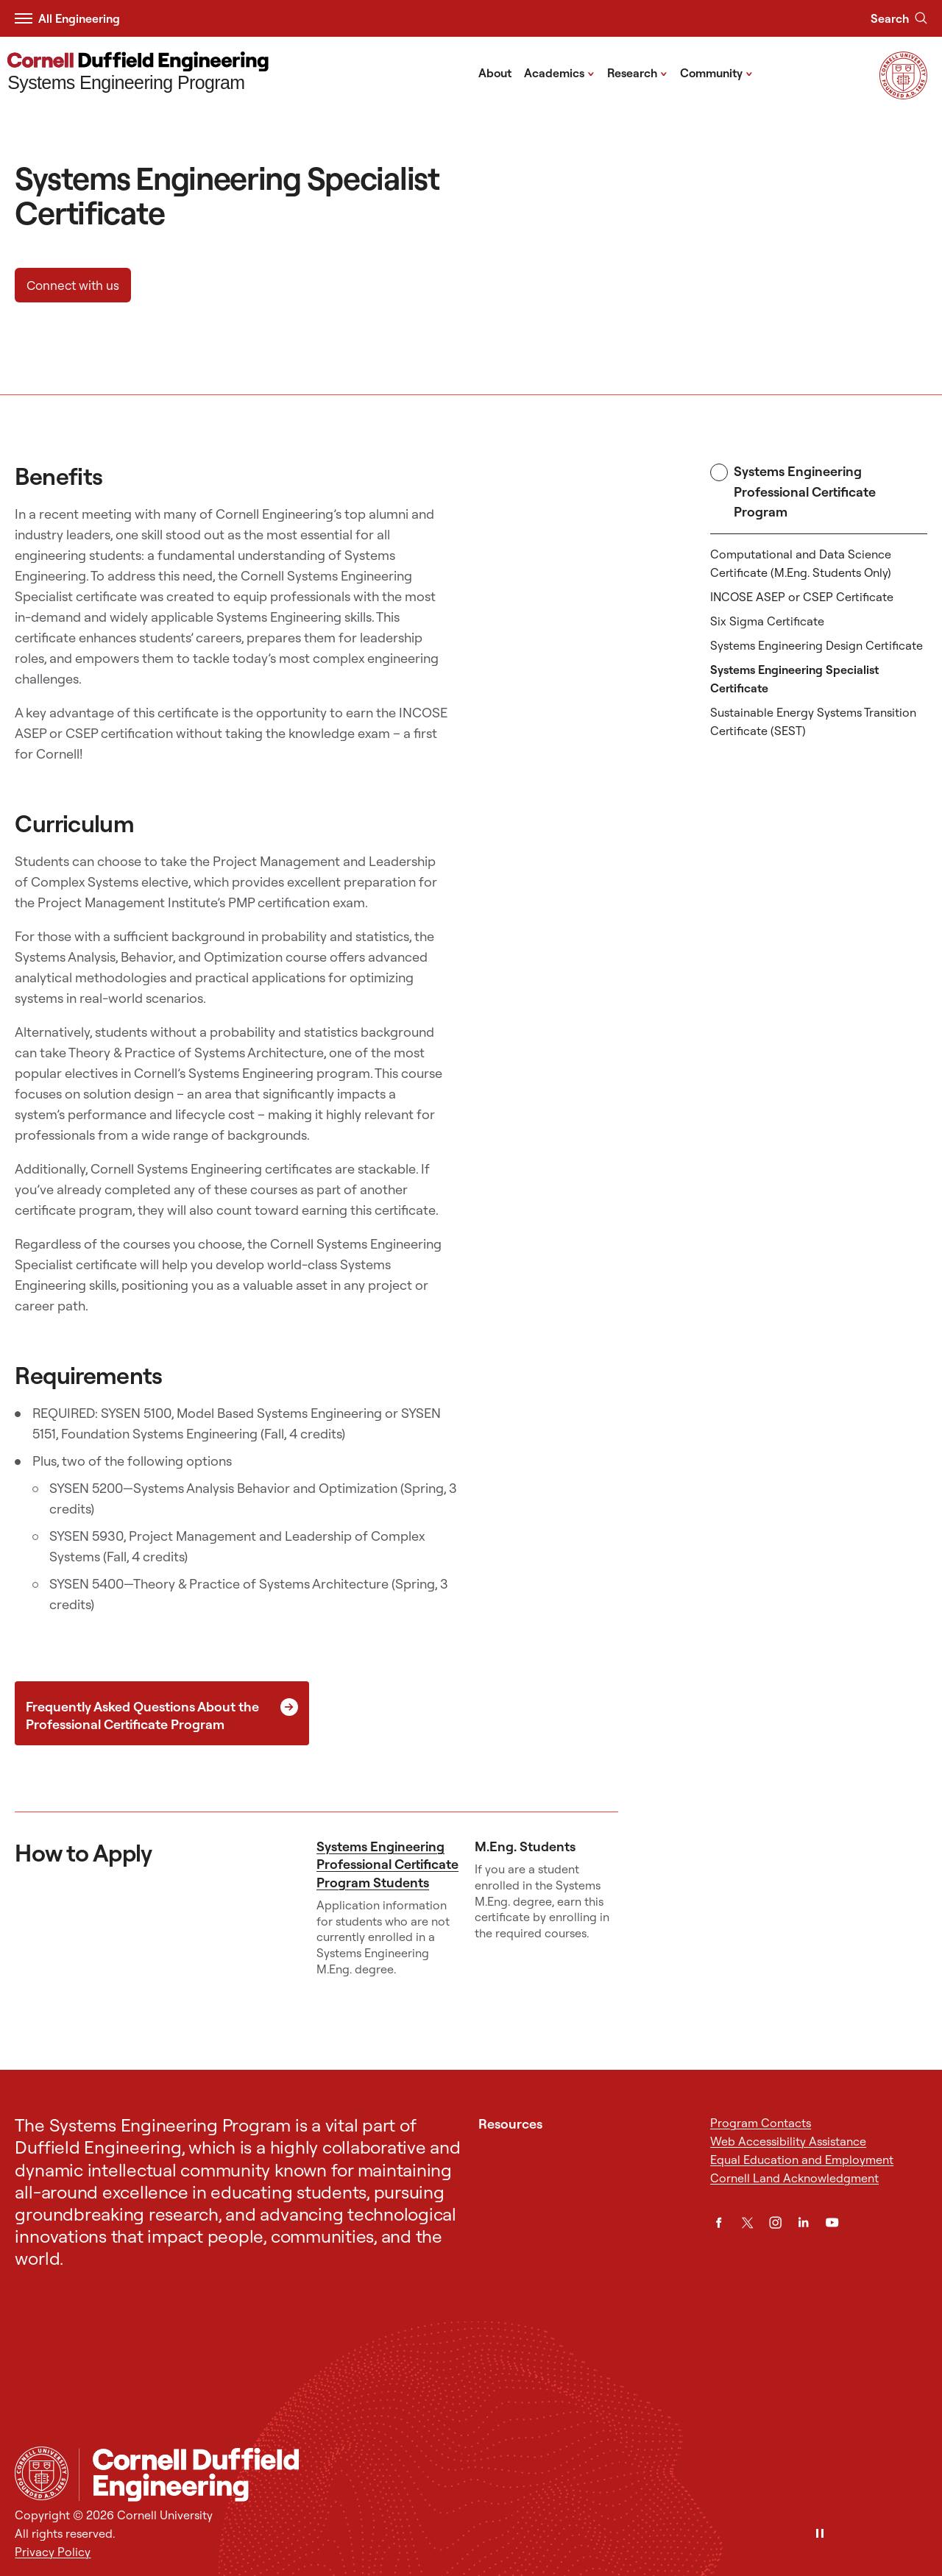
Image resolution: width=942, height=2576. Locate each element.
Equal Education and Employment (801, 2159)
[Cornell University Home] (41, 2473)
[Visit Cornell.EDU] (903, 95)
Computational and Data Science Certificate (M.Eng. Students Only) (800, 563)
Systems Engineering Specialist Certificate (794, 678)
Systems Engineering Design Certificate (816, 645)
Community (716, 72)
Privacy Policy (53, 2551)
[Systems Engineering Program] (138, 73)
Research (637, 72)
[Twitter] (747, 2222)
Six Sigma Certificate (767, 621)
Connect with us (72, 285)
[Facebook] (718, 2222)
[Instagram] (775, 2222)
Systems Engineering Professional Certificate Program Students (387, 1864)
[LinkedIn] (803, 2222)
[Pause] (819, 2534)
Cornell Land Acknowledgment (794, 2178)
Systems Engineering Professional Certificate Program (793, 492)
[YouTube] (832, 2222)
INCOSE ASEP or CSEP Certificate (801, 596)
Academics (559, 72)
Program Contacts (760, 2122)
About (494, 72)
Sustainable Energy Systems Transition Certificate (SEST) (813, 721)
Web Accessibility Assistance (788, 2141)
